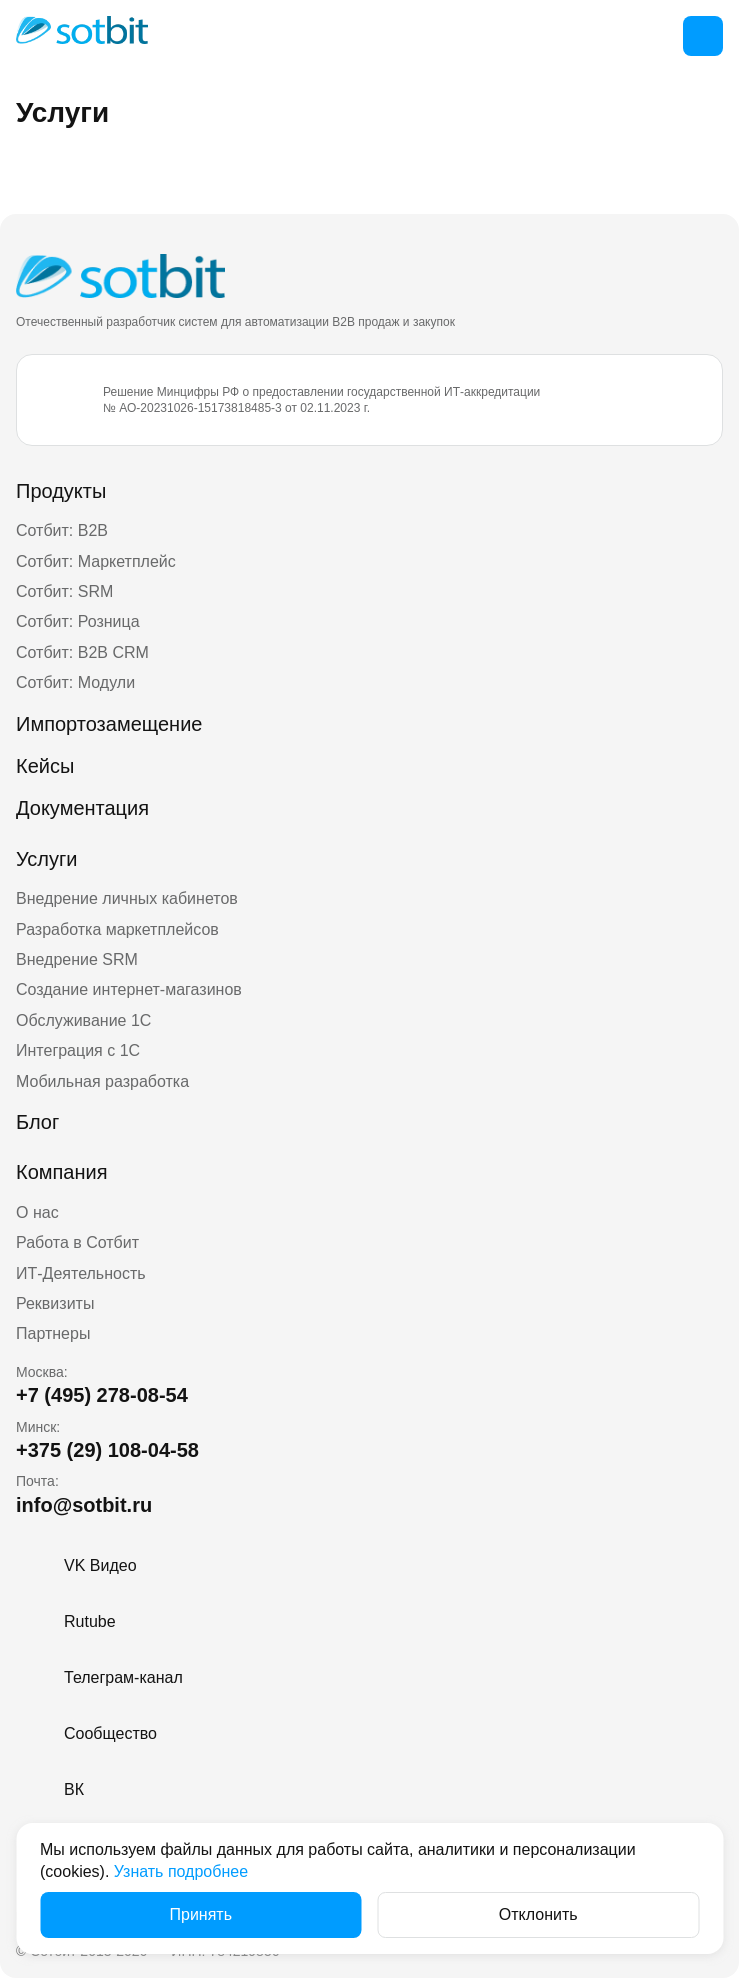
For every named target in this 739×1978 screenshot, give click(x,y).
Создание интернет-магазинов (129, 989)
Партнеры (53, 1333)
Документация (82, 808)
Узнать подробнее (181, 1871)
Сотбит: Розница (78, 621)
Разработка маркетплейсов (117, 929)
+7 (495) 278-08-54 (102, 1395)
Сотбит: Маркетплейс (96, 561)
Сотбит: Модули (75, 682)
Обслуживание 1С (83, 1020)
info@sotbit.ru (84, 1505)
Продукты (61, 491)
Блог (37, 1122)
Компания (62, 1172)
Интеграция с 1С (78, 1050)
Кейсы (45, 766)
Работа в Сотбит (77, 1242)
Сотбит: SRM (64, 591)
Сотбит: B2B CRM (82, 652)
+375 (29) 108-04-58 (107, 1450)
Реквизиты (55, 1303)
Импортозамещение (109, 724)
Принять (201, 1914)
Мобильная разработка (102, 1081)
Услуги (47, 859)
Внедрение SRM (77, 959)
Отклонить (538, 1914)
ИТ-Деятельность (81, 1273)
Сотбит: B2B (62, 530)
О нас (37, 1212)
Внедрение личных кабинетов (127, 898)
